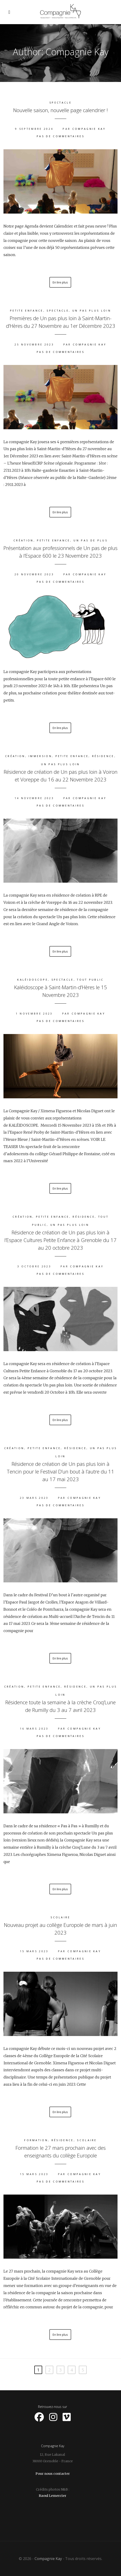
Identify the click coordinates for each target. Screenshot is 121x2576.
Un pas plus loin (91, 310)
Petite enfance (26, 310)
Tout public (90, 979)
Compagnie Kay (89, 128)
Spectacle (60, 102)
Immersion (40, 756)
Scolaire (60, 1917)
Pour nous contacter (52, 2474)
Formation (36, 2140)
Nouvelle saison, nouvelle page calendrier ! (60, 110)
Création (23, 540)
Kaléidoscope (32, 979)
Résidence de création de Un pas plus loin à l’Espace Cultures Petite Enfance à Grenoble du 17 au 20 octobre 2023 (60, 1240)
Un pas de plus (90, 540)
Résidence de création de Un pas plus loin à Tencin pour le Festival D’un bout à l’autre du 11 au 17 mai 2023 (60, 1471)
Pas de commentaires (60, 136)
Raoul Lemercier (52, 2496)
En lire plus (60, 282)
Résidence (103, 756)
